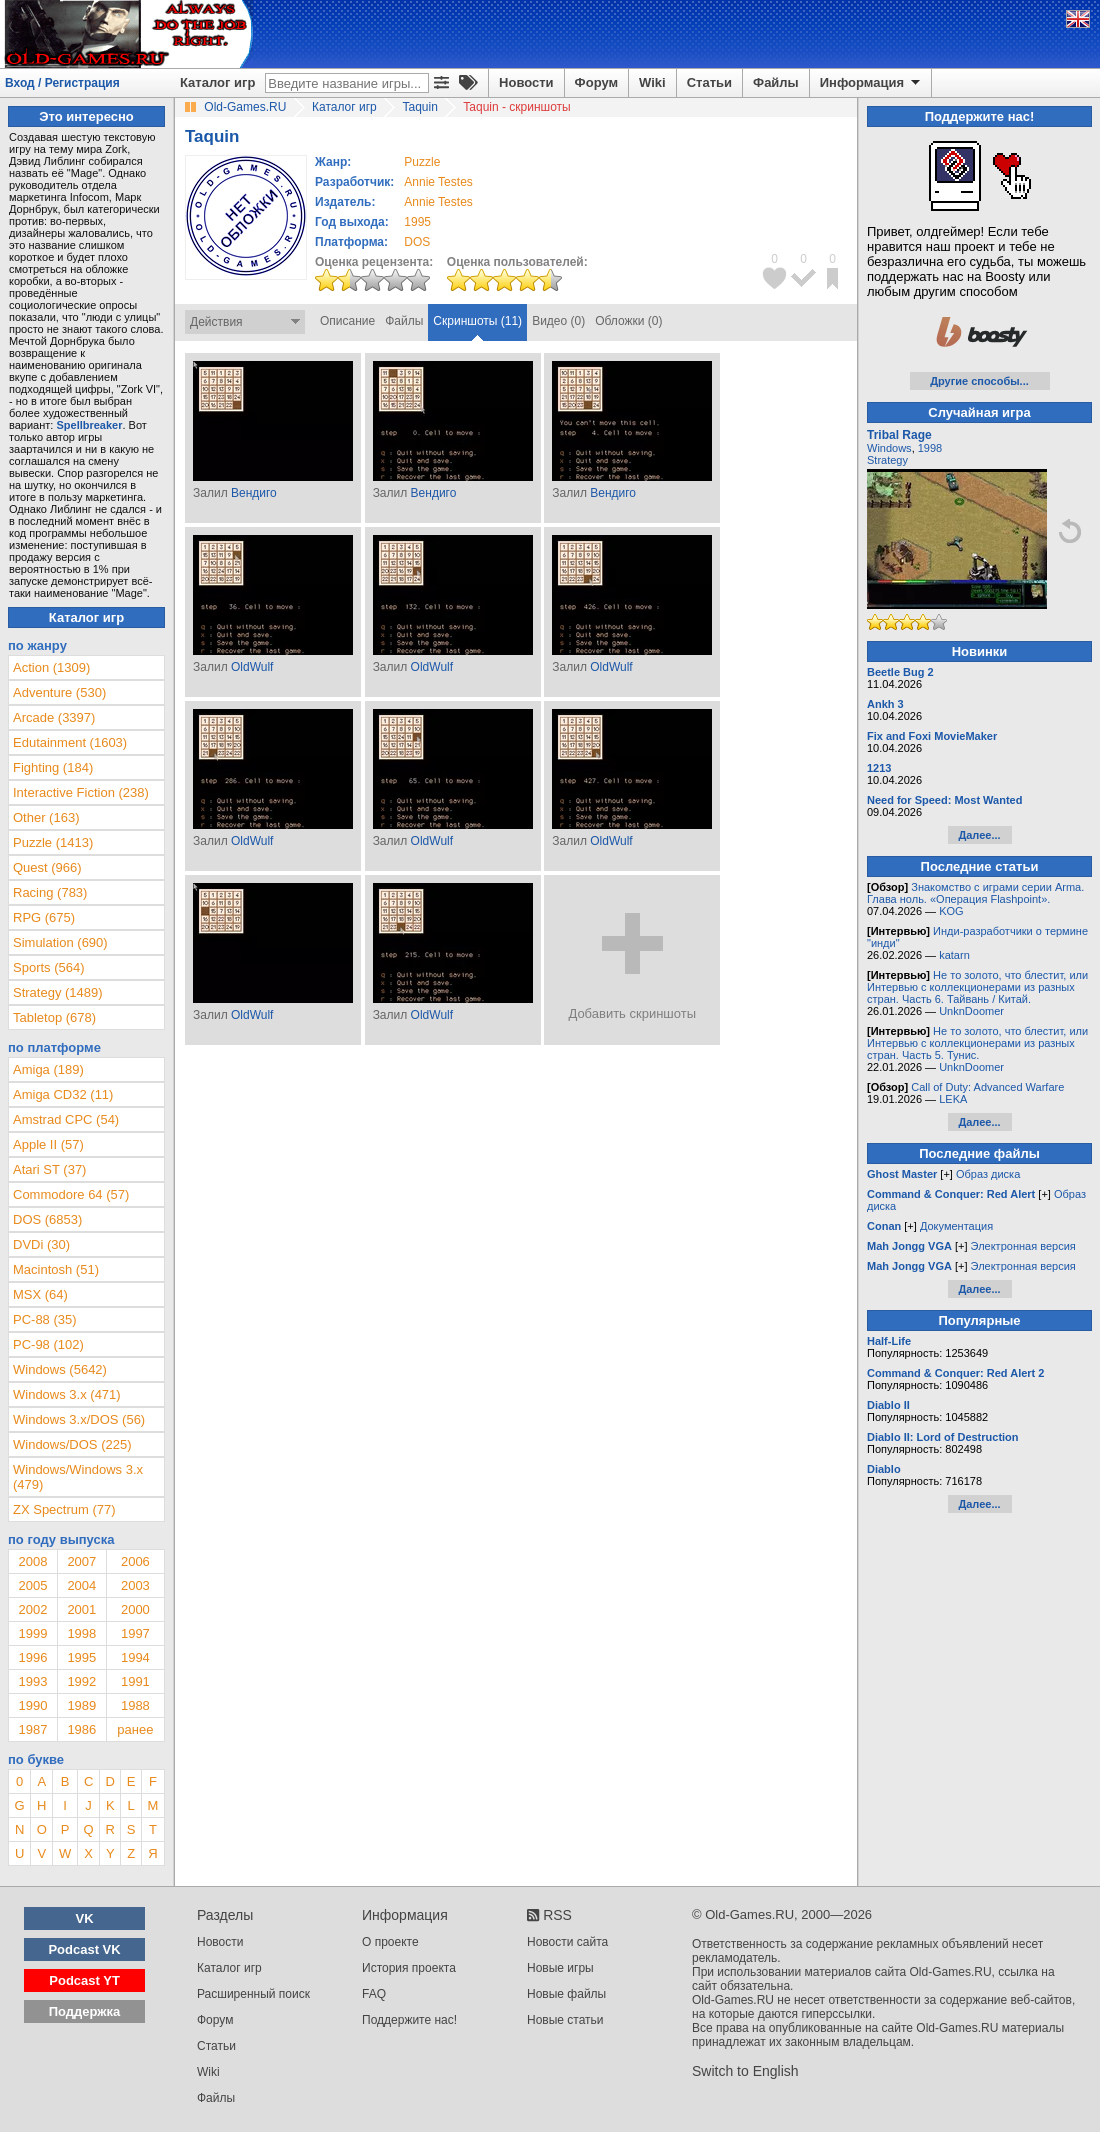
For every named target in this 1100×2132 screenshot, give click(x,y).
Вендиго (254, 493)
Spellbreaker (89, 425)
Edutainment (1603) (70, 742)
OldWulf (252, 667)
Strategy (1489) (58, 992)
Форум (596, 82)
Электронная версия (1023, 1246)
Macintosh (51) (56, 1269)
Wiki (652, 82)
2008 (32, 1561)
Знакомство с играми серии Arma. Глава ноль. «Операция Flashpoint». (975, 893)
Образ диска (988, 1174)
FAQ (374, 1994)
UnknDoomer (971, 1011)
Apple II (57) (48, 1144)
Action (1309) (51, 667)
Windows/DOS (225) (72, 1444)
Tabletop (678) (54, 1017)
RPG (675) (44, 917)
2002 (32, 1609)
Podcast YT (84, 1980)
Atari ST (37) (49, 1169)
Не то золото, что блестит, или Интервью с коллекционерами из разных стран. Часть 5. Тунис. (977, 1043)
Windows (889, 448)
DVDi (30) (41, 1244)
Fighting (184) (53, 767)
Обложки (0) (628, 321)
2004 (81, 1585)
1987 (32, 1729)
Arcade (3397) (54, 717)
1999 (32, 1633)
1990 (32, 1705)
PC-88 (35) (45, 1319)
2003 (135, 1585)
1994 (135, 1657)
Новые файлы (566, 1994)
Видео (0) (558, 321)
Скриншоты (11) (477, 321)
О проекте (390, 1942)
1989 (81, 1705)
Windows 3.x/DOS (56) (79, 1419)
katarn (954, 955)
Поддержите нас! (409, 2020)
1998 (81, 1633)
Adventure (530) (59, 692)
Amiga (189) (48, 1069)
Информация (871, 83)
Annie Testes (438, 182)
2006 (135, 1561)
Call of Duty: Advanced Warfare (987, 1087)
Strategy (887, 460)
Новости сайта (567, 1942)
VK (85, 1918)
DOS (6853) (47, 1219)
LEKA (953, 1099)
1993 (32, 1681)
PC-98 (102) (48, 1344)
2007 (81, 1561)
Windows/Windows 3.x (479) (78, 1477)
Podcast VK (84, 1949)
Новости (526, 82)
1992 (81, 1681)
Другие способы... (979, 381)
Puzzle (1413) (53, 842)
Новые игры (560, 1968)
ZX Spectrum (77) (64, 1509)
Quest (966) (47, 867)
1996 (32, 1657)
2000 (135, 1609)
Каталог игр (217, 82)
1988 (135, 1705)
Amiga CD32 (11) (63, 1094)
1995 (417, 222)
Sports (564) (49, 967)
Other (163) (46, 817)
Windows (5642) (60, 1369)
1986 (81, 1729)
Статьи (709, 82)
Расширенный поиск (253, 1994)
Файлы (776, 82)
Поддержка (85, 2011)
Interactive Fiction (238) (81, 792)
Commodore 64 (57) (71, 1194)
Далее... (979, 835)
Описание (347, 321)
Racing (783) (50, 892)
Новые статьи (565, 2020)
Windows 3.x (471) (67, 1394)
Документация (956, 1226)
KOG (951, 911)
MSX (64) (40, 1294)
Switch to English (745, 2071)
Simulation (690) (60, 942)
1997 (135, 1633)
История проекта (409, 1968)
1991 (135, 1681)
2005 (32, 1585)
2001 (81, 1609)
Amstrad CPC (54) (66, 1119)
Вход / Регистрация (62, 83)
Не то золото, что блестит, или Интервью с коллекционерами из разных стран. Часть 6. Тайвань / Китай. (977, 987)
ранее (135, 1729)
